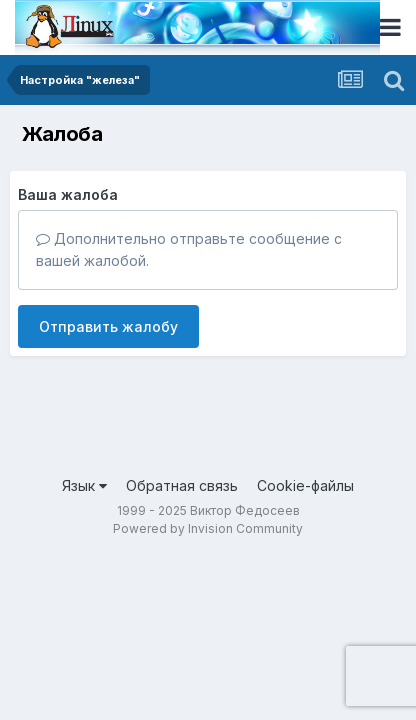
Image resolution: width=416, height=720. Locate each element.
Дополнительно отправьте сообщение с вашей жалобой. (189, 249)
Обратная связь (182, 485)
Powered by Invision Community (208, 528)
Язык (84, 485)
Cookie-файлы (305, 485)
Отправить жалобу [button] (108, 326)
